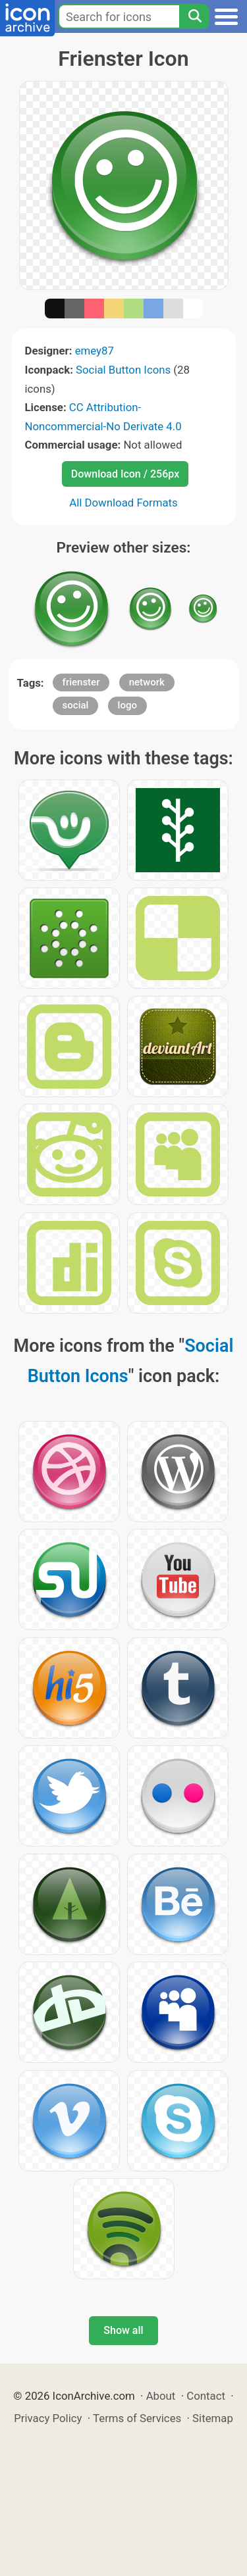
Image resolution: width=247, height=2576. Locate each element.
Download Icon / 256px (125, 474)
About (161, 2395)
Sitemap (212, 2418)
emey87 (94, 350)
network (147, 682)
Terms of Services (137, 2418)
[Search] (194, 16)
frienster (81, 682)
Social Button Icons (123, 369)
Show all (123, 2330)
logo (127, 705)
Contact (205, 2395)
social (76, 705)
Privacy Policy (48, 2418)
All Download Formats (123, 502)
